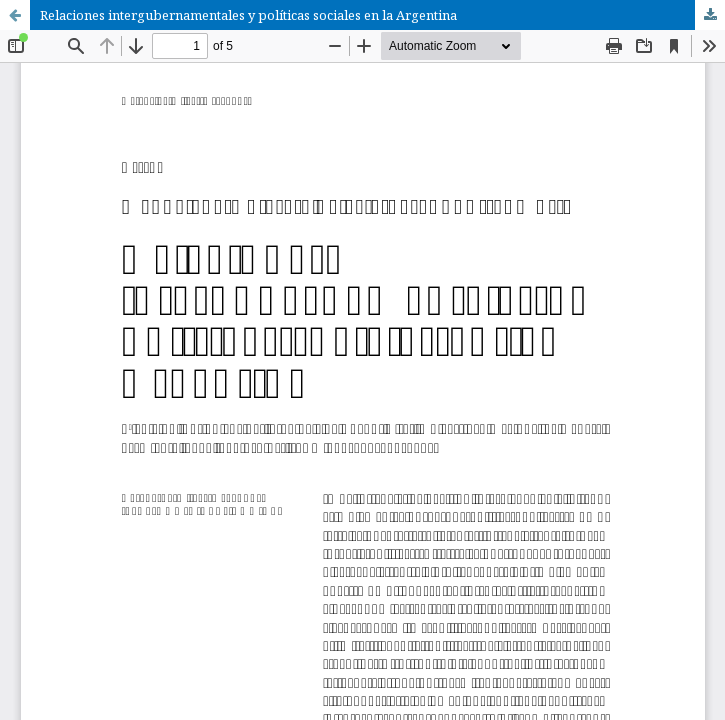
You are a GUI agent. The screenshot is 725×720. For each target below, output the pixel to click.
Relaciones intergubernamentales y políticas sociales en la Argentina (248, 15)
